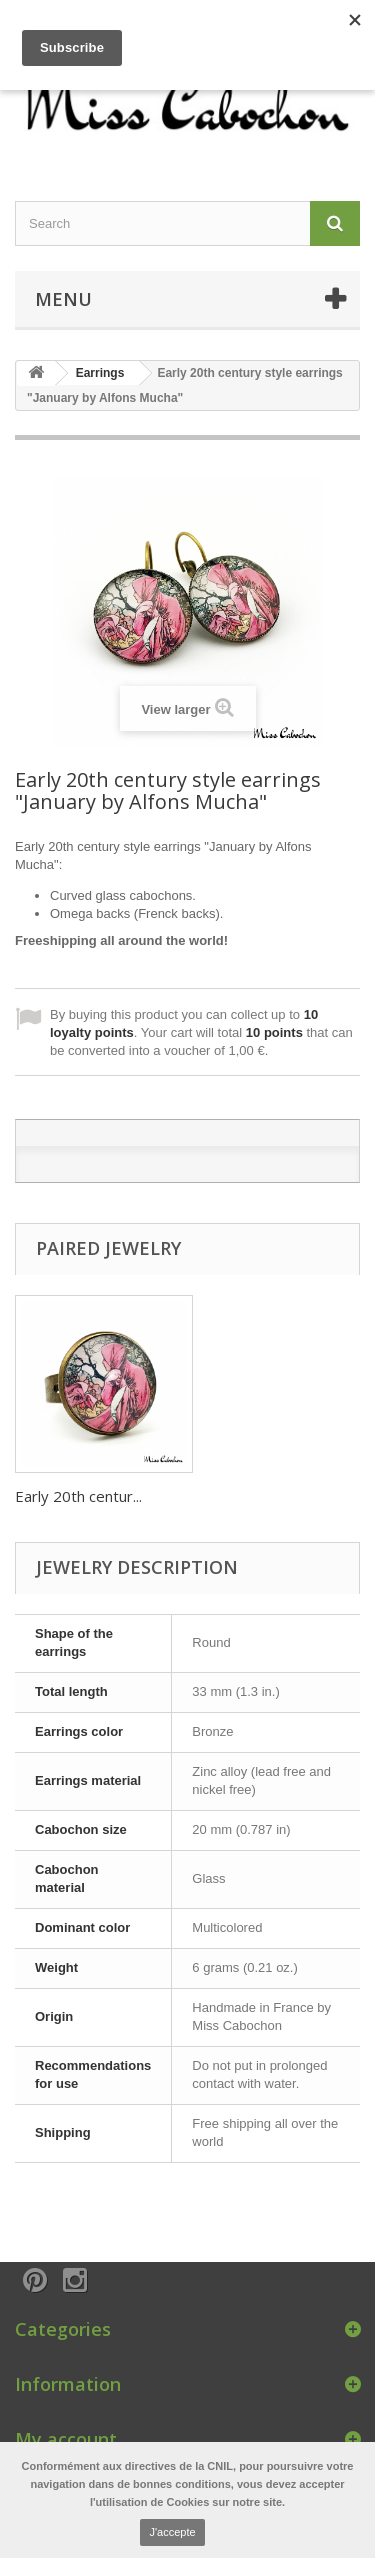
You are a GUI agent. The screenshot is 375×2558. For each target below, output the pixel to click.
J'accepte (172, 2532)
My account (66, 2439)
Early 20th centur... (78, 1496)
